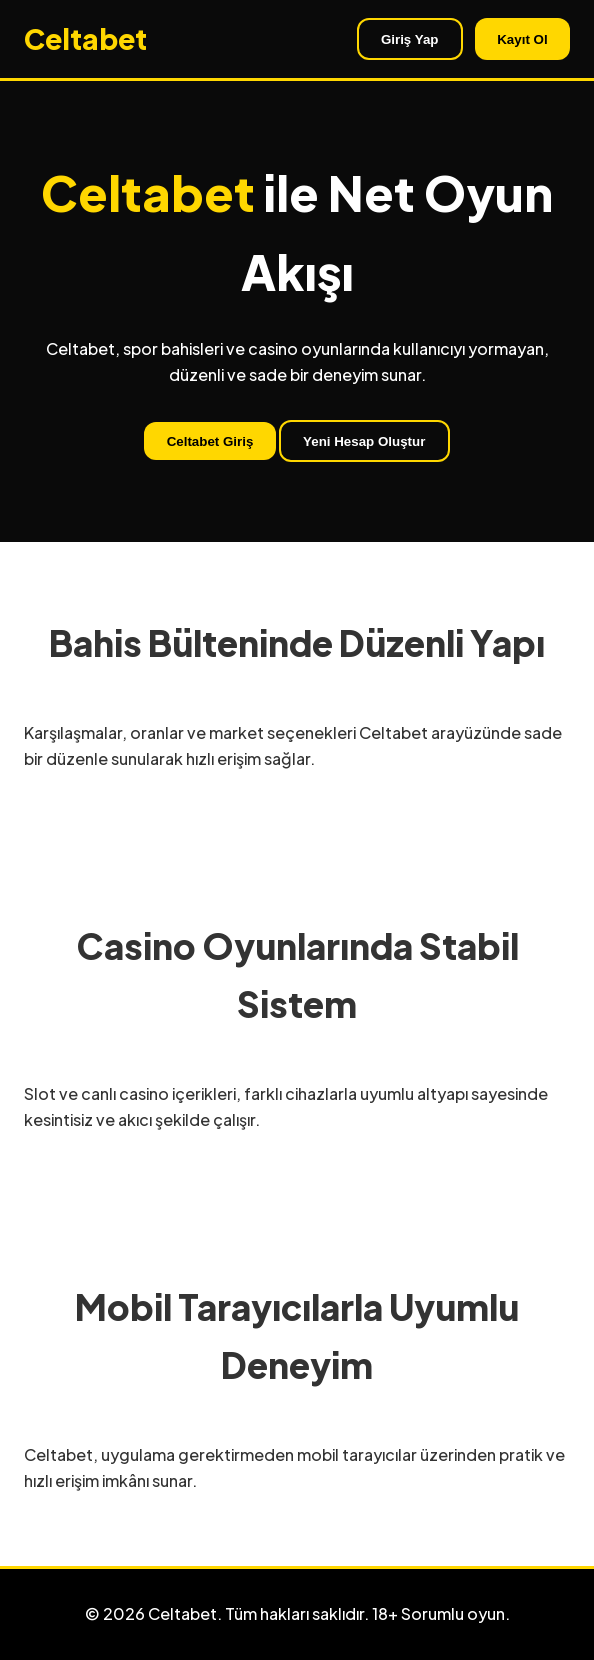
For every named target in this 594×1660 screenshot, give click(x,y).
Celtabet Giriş (210, 441)
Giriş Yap (410, 39)
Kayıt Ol (522, 39)
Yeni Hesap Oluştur (364, 441)
